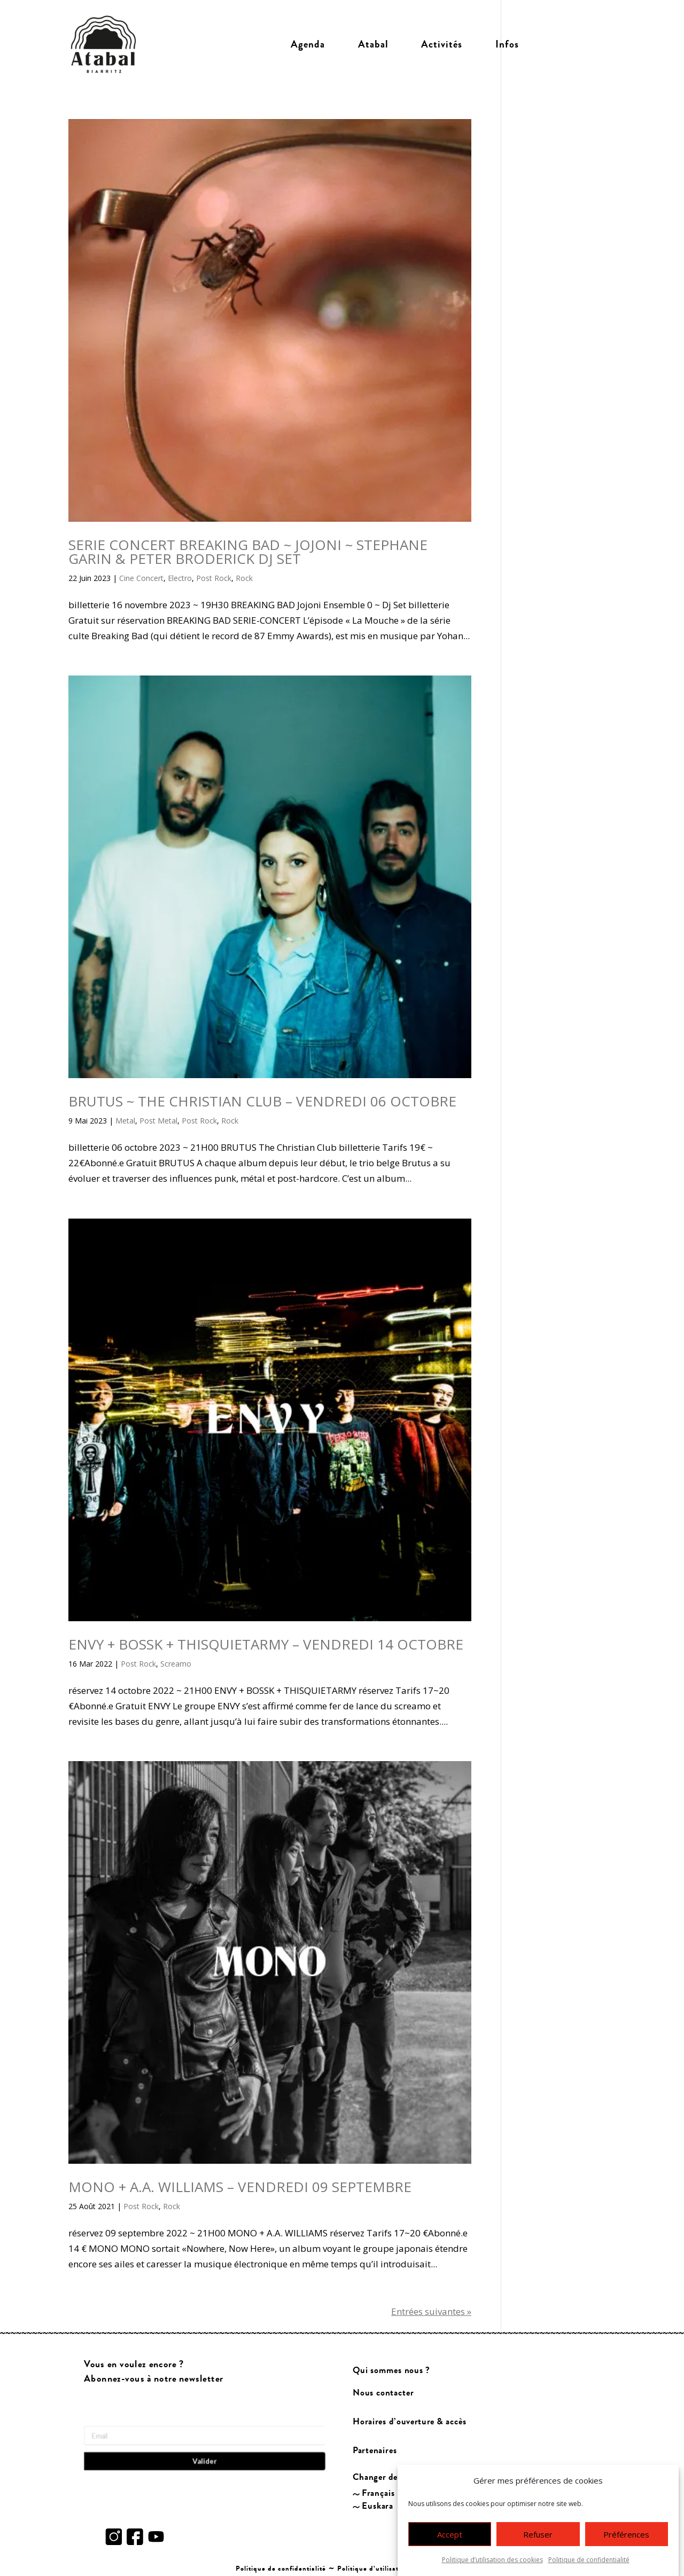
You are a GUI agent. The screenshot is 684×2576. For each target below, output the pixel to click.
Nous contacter (383, 2393)
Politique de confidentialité (588, 2559)
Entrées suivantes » (431, 2311)
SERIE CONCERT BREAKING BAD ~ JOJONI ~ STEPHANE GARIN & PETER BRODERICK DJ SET (248, 551)
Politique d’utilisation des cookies (492, 2559)
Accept (449, 2534)
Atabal (373, 44)
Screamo (175, 1664)
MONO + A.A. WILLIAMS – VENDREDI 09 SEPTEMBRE (239, 2186)
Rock (244, 578)
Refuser (538, 2534)
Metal (125, 1121)
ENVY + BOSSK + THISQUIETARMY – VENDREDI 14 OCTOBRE (265, 1644)
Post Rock (213, 578)
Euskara (377, 2506)
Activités (441, 44)
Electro (180, 578)
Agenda (308, 44)
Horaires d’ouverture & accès (410, 2422)
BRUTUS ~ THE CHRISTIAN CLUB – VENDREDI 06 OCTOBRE (262, 1101)
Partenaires (375, 2450)
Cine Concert (141, 578)
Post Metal (158, 1121)
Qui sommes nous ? (391, 2370)
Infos (507, 44)
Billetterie (576, 44)
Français (378, 2493)
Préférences (626, 2534)
